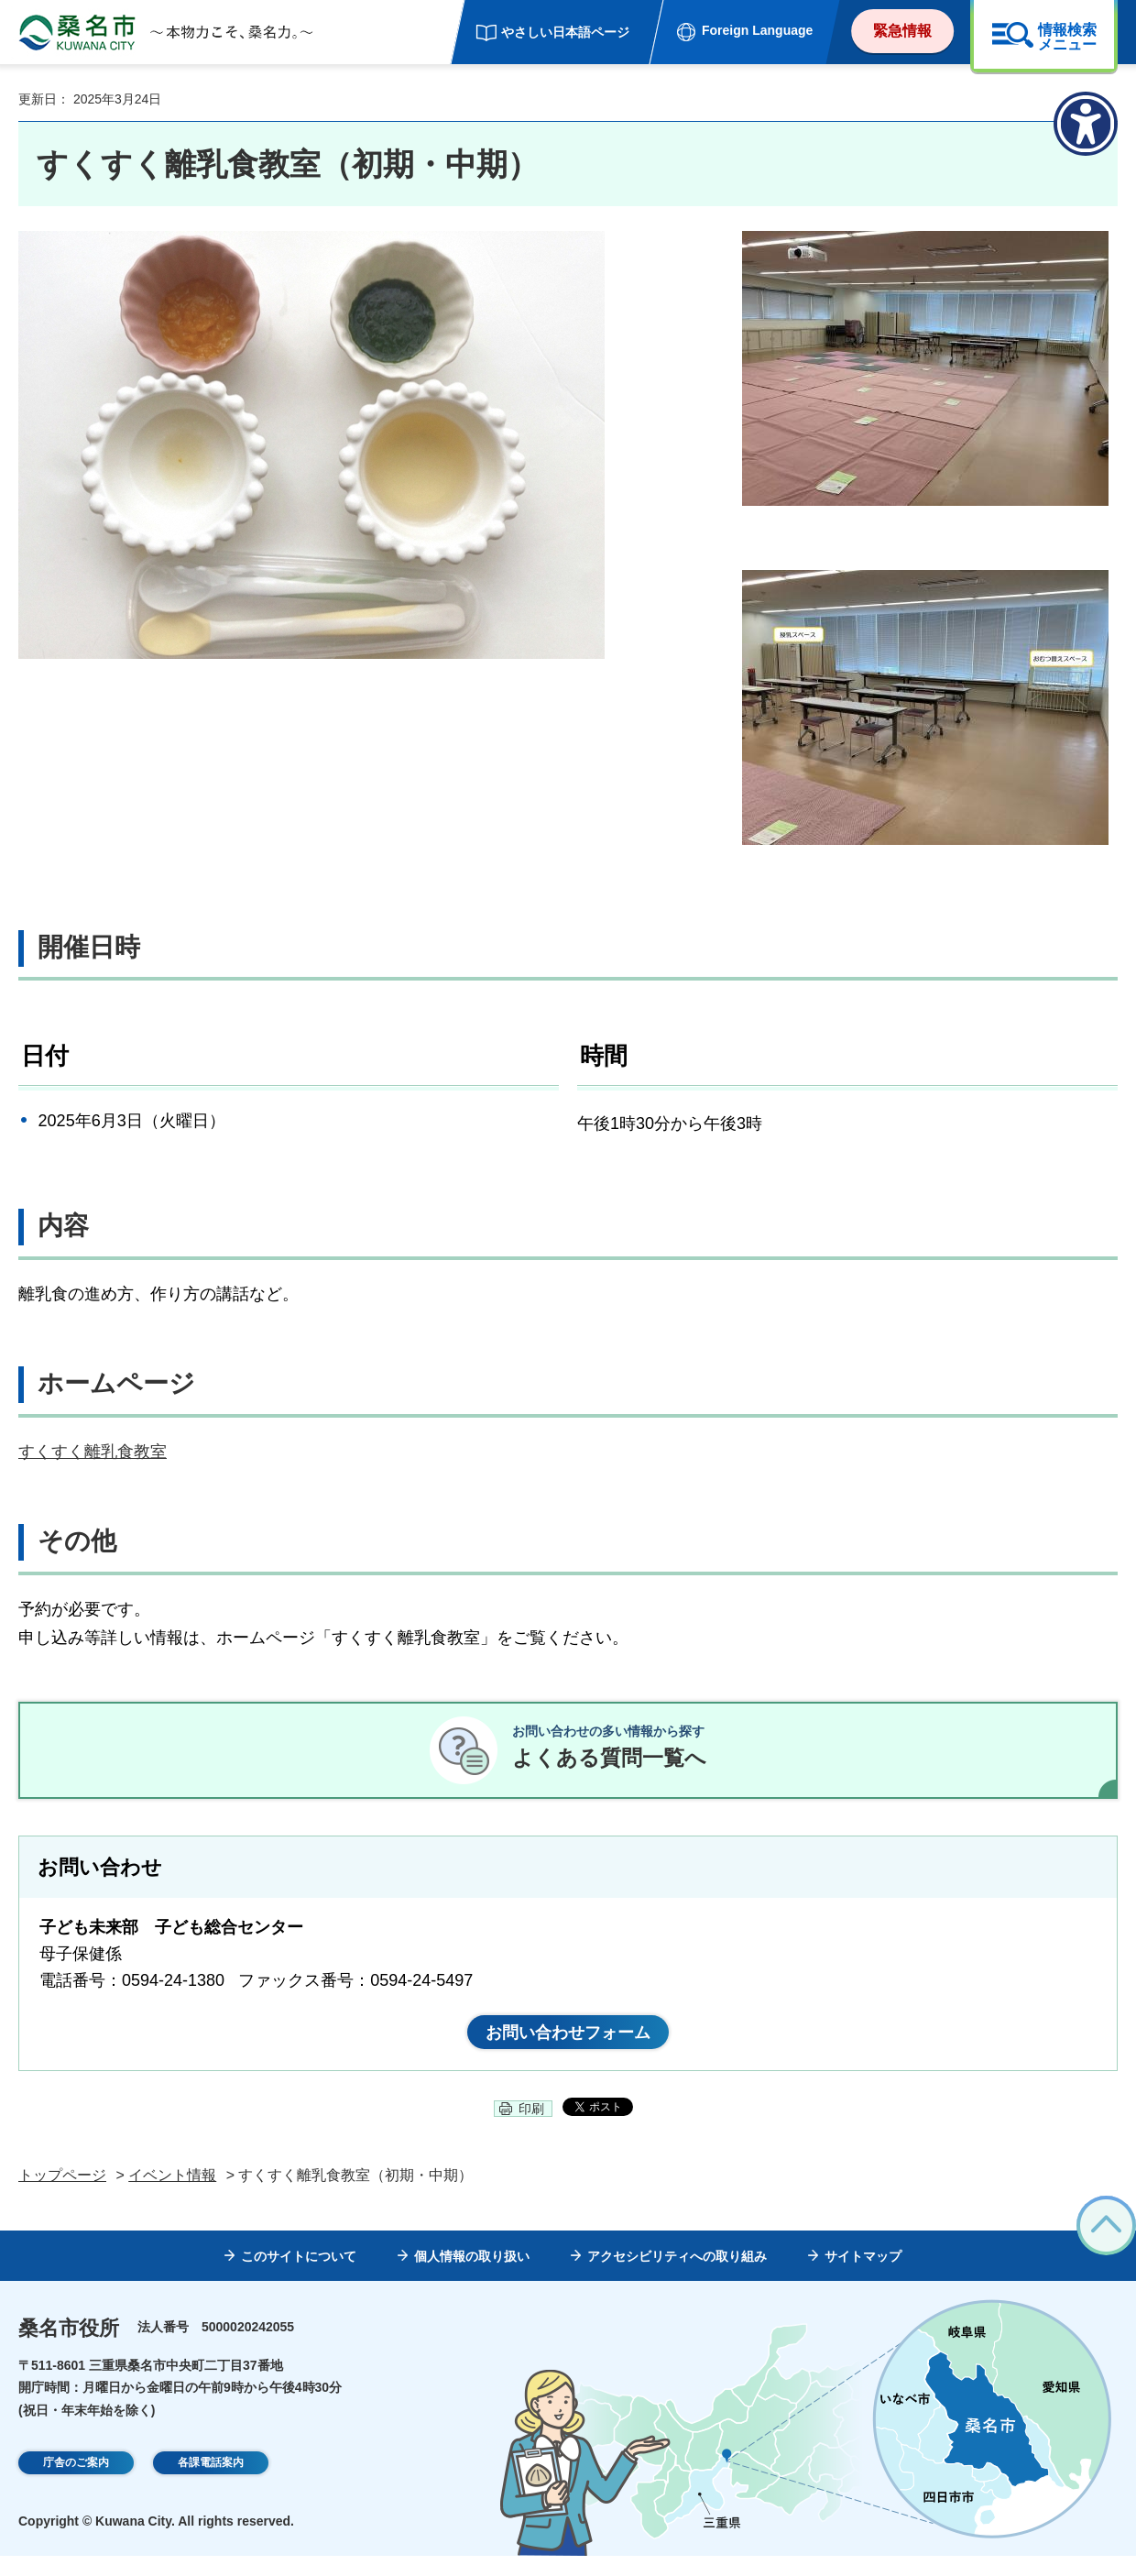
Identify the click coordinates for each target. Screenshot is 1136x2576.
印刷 (531, 2128)
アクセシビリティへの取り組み (677, 2276)
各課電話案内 (210, 2484)
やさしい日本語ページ (565, 32)
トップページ (62, 2196)
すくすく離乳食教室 (92, 1451)
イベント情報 (172, 2196)
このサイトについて (298, 2276)
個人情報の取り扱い (472, 2276)
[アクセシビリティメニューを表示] (1086, 124)
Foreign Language (757, 30)
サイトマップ (863, 2276)
